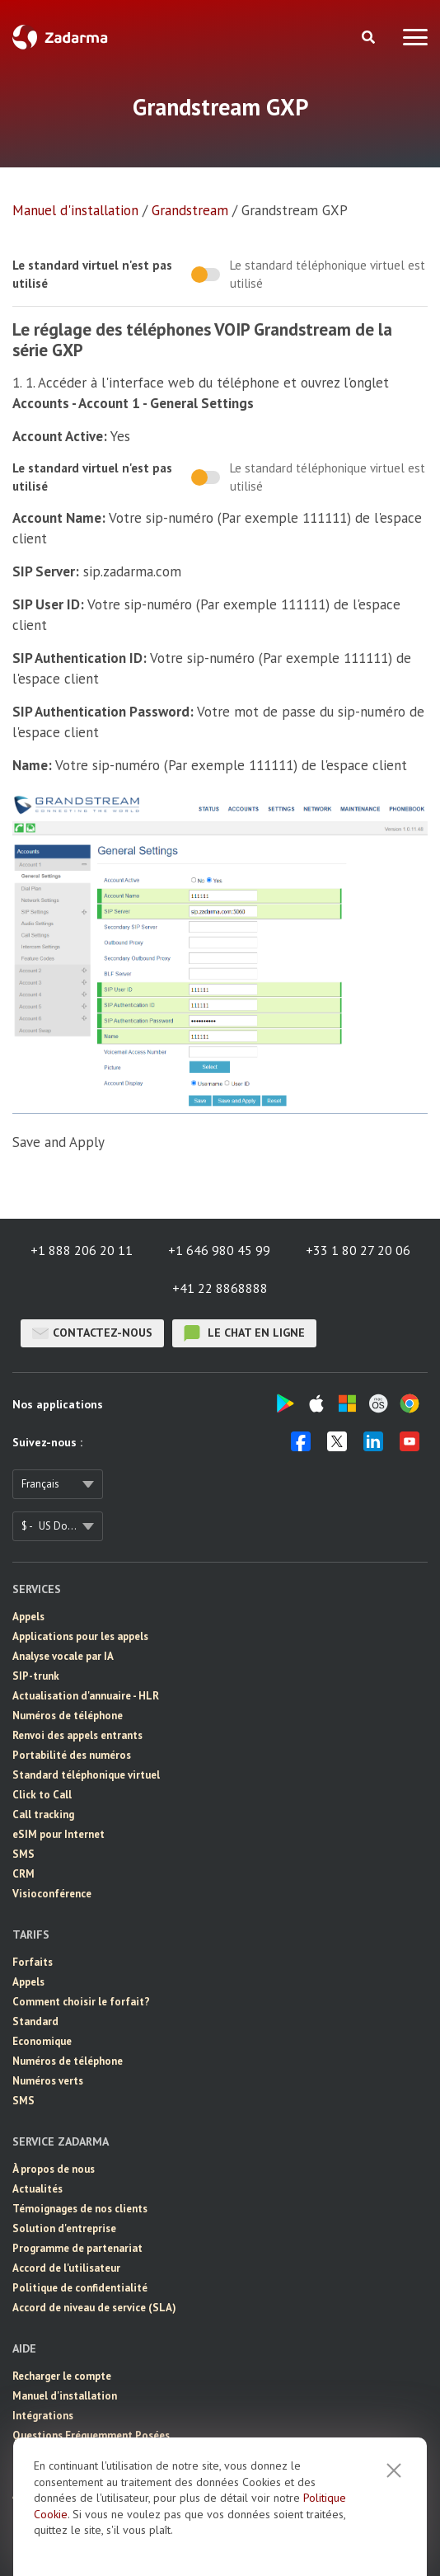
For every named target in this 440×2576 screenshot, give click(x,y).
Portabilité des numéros (71, 1755)
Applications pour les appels (80, 1636)
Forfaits (32, 1962)
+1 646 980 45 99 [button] (219, 1250)
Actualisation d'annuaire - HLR (85, 1696)
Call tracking (43, 1814)
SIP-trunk (35, 1676)
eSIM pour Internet (58, 1834)
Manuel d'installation (75, 210)
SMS (23, 1854)
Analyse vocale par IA (63, 1656)
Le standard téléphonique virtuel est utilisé (327, 274)
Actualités (37, 2189)
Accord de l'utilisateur (66, 2268)
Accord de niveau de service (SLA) (94, 2308)
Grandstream (190, 210)
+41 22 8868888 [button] (220, 1288)
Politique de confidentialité (79, 2288)
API (20, 2495)
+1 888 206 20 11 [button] (81, 1250)
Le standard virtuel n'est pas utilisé (92, 274)
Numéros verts (47, 2081)
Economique (42, 2041)
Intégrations (42, 2416)
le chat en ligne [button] (244, 1333)
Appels (28, 1617)
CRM (23, 1874)
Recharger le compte (61, 2376)
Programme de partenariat (77, 2248)
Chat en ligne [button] (44, 2455)
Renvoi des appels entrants (77, 1735)
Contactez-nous (92, 1333)
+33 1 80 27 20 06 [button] (358, 1250)
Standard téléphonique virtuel (86, 1775)
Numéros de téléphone (67, 1716)
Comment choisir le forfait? (81, 2002)
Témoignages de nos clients (79, 2209)
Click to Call (42, 1795)
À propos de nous (53, 2169)
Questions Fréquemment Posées (91, 2435)
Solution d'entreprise (64, 2228)
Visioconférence (51, 1894)
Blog (23, 2515)
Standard (35, 2021)
